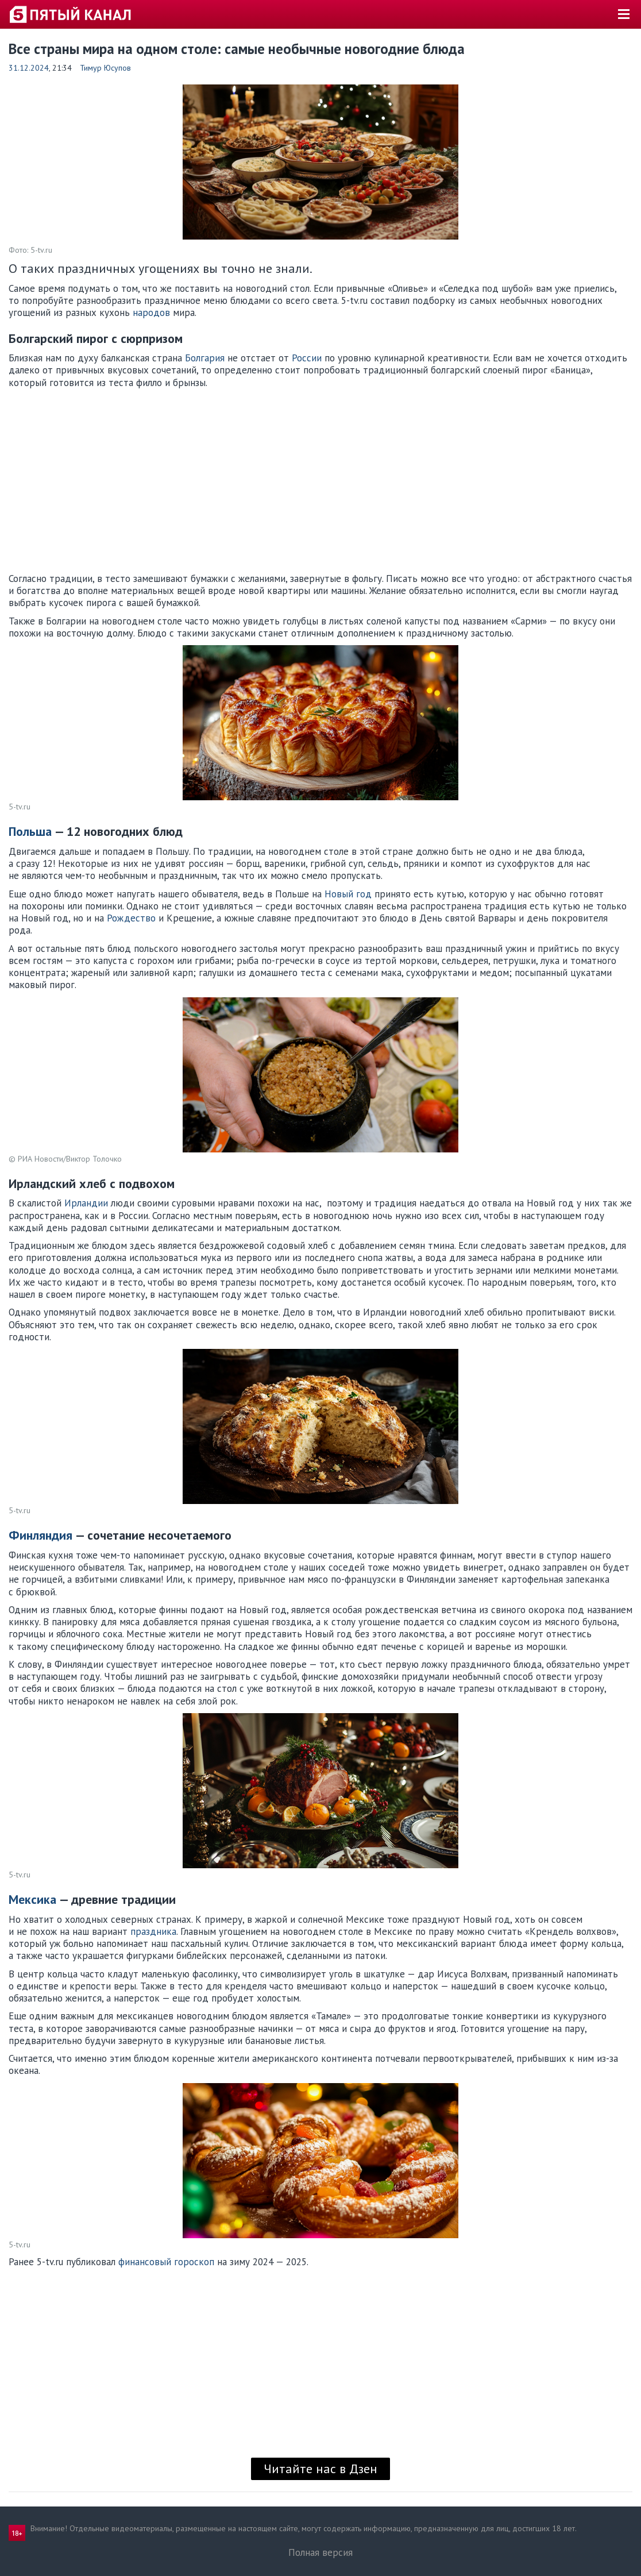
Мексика (32, 1899)
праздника (153, 1931)
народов (151, 312)
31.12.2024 (29, 68)
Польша (30, 831)
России (307, 358)
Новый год (348, 894)
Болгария (205, 358)
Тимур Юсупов (105, 68)
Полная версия (320, 2552)
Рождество (131, 918)
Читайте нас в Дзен (320, 2469)
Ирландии (86, 1203)
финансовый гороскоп (166, 2261)
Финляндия (40, 1535)
